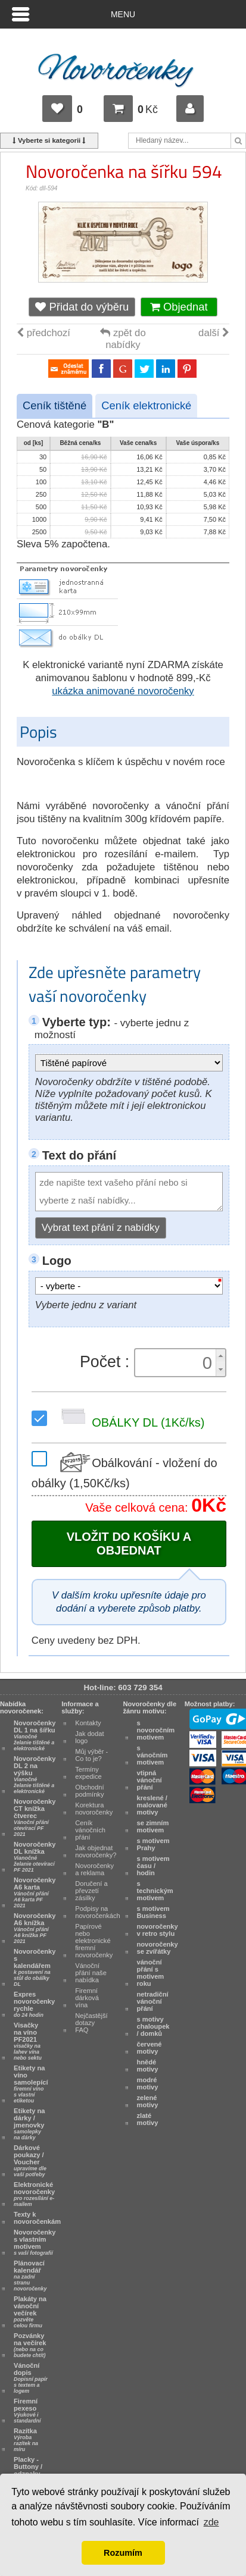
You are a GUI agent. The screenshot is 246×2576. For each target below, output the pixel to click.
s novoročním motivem (156, 1730)
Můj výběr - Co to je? (91, 1755)
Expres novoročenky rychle (34, 2004)
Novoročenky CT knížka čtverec (34, 1817)
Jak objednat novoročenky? (95, 1851)
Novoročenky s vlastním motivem (34, 2242)
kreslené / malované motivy (152, 1805)
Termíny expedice (88, 1773)
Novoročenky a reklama (94, 1869)
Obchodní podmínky (89, 1791)
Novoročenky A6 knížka (34, 1928)
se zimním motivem (153, 1826)
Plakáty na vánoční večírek (30, 2312)
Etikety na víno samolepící (31, 2084)
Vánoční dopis (31, 2378)
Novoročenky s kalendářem (34, 1967)
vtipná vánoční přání (149, 1780)
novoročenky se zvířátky (157, 1948)
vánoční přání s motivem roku (150, 1972)
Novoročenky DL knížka (34, 1857)
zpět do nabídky (122, 338)
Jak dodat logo (89, 1737)
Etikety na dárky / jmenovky (29, 2124)
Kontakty (88, 1722)
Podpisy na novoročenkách (97, 1912)
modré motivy (147, 2083)
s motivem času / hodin (153, 1865)
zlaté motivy (147, 2119)
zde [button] (211, 2522)
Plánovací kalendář (30, 2276)
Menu (123, 14)
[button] (220, 1356)
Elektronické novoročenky (34, 2194)
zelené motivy (147, 2101)
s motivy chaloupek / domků (153, 2026)
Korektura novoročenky (94, 1808)
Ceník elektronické (146, 405)
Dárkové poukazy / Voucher (30, 2160)
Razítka (26, 2439)
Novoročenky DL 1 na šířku (34, 1735)
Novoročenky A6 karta (34, 1892)
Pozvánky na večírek (30, 2345)
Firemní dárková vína (87, 1997)
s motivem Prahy (153, 1844)
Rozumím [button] (123, 2553)
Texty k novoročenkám (37, 2218)
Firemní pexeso (27, 2411)
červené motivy (149, 2048)
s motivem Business (153, 1912)
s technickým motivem (155, 1890)
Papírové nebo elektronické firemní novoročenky (94, 1940)
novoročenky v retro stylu (157, 1930)
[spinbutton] (177, 1363)
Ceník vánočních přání (90, 1830)
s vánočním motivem (152, 1755)
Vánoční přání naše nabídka (91, 1972)
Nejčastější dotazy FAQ (91, 2022)
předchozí (43, 333)
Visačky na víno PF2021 (28, 2041)
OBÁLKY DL (130, 1423)
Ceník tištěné (54, 405)
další (213, 333)
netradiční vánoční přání (153, 2001)
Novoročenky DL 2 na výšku (34, 1774)
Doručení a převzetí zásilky (91, 1890)
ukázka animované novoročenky (123, 691)
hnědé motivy (147, 2065)
